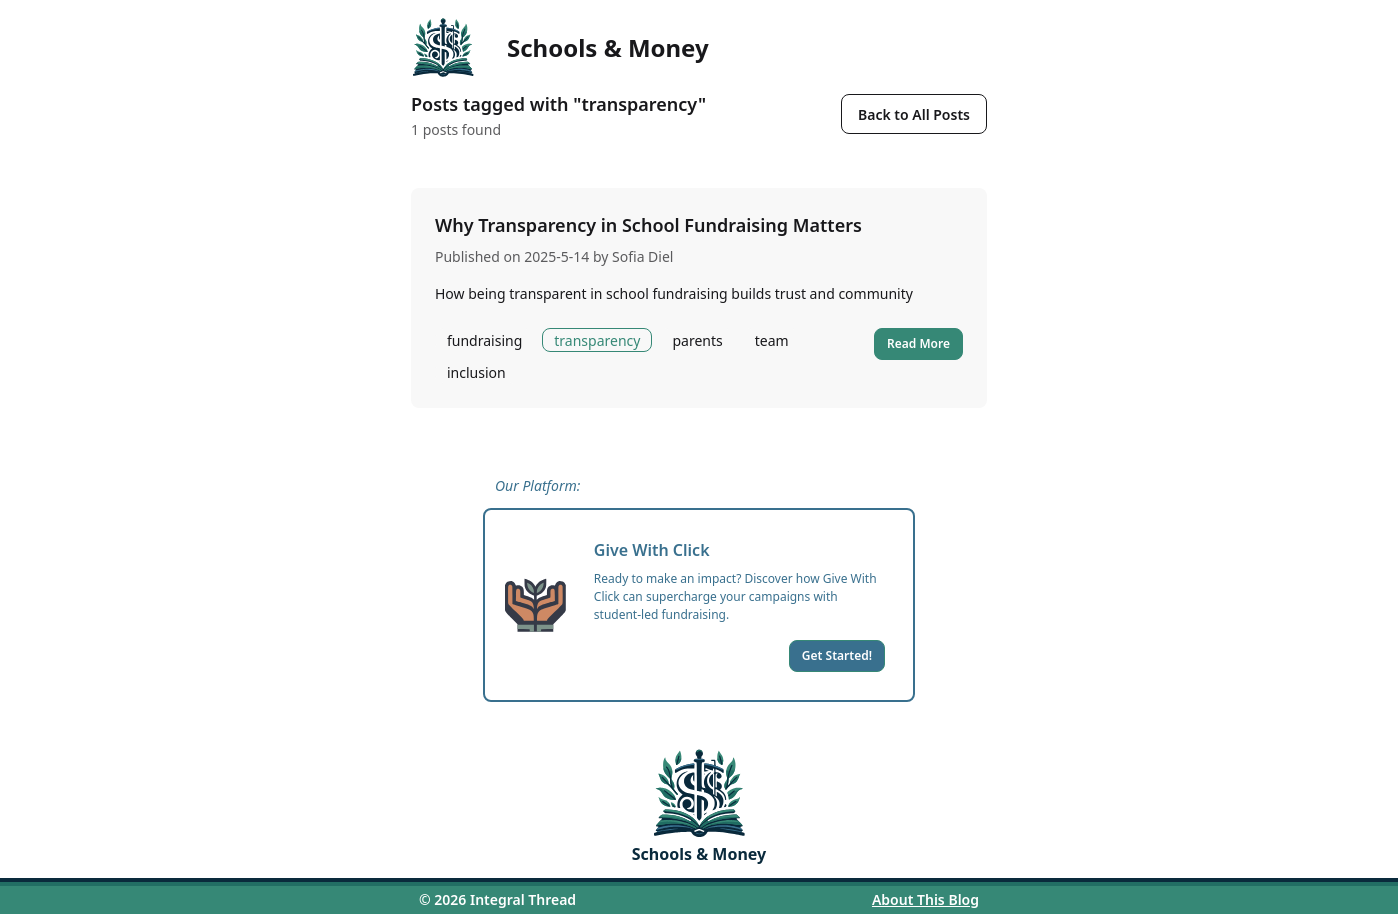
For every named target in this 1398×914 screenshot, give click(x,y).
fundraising (484, 340)
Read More (918, 343)
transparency (597, 340)
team (772, 340)
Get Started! (837, 655)
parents (697, 340)
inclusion (476, 372)
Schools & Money (608, 48)
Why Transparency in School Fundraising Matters (648, 225)
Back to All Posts (914, 114)
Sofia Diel (642, 256)
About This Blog (925, 899)
